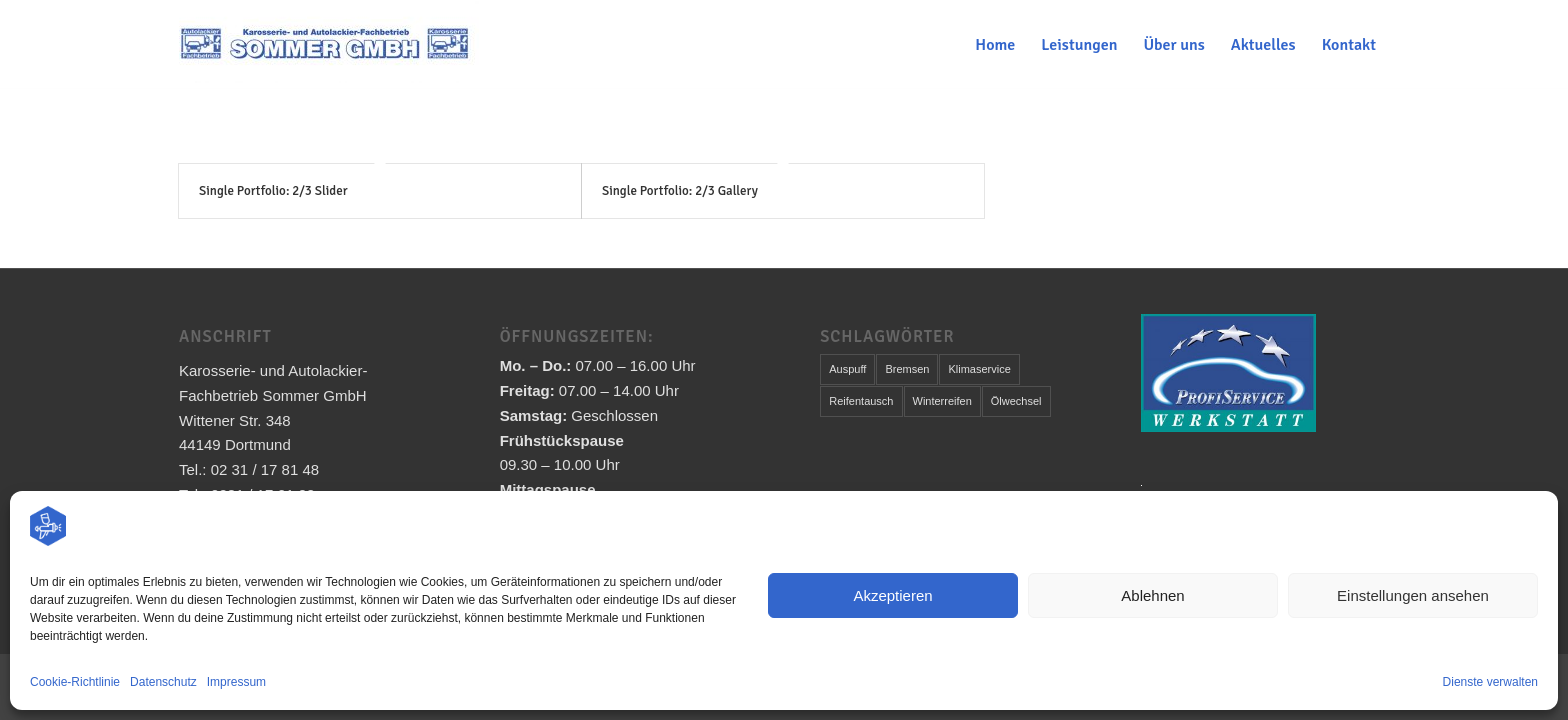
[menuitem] (995, 45)
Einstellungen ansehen (1413, 595)
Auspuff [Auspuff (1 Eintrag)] (847, 369)
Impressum (236, 682)
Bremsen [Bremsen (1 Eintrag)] (907, 369)
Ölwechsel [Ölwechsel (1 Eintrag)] (1016, 401)
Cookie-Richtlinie (75, 682)
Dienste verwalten (1490, 682)
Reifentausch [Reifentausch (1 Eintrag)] (861, 401)
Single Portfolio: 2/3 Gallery (680, 191)
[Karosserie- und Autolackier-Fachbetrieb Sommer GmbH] (329, 45)
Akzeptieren (892, 595)
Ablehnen (1152, 595)
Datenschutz (163, 682)
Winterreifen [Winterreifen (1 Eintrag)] (942, 401)
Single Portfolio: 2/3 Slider (273, 191)
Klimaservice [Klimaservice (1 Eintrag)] (979, 369)
